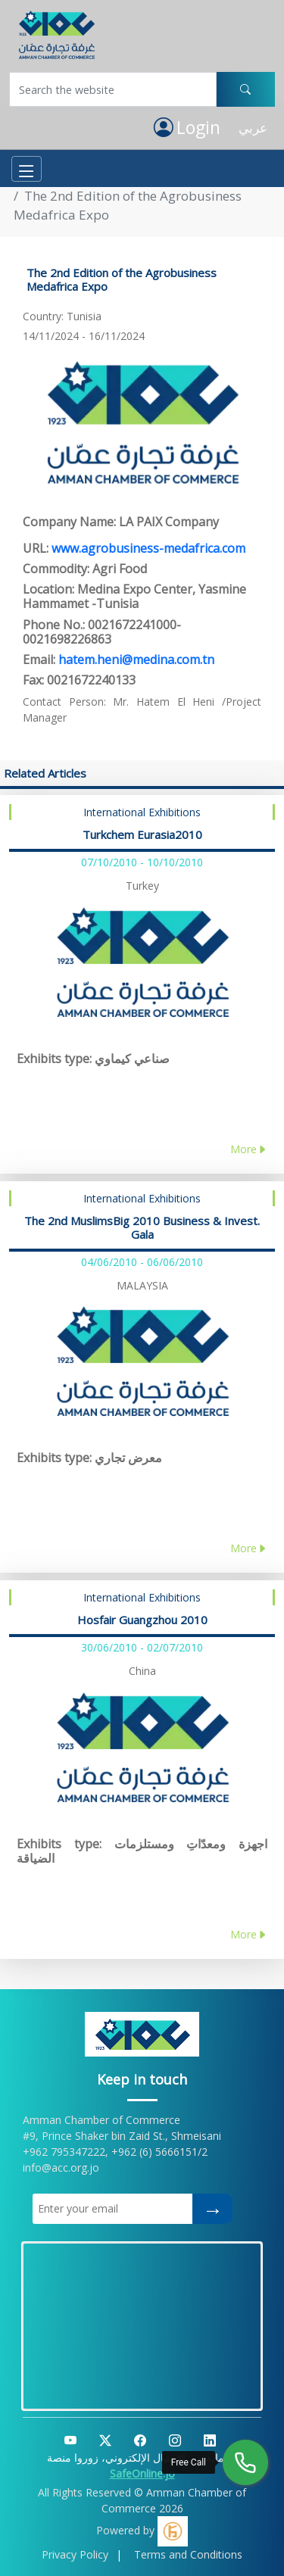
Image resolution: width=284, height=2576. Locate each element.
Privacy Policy (75, 2554)
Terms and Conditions (188, 2554)
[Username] (113, 89)
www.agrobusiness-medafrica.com (148, 548)
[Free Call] (245, 2462)
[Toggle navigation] (26, 169)
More (248, 1149)
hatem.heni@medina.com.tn (136, 659)
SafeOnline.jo (142, 2473)
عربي (253, 127)
